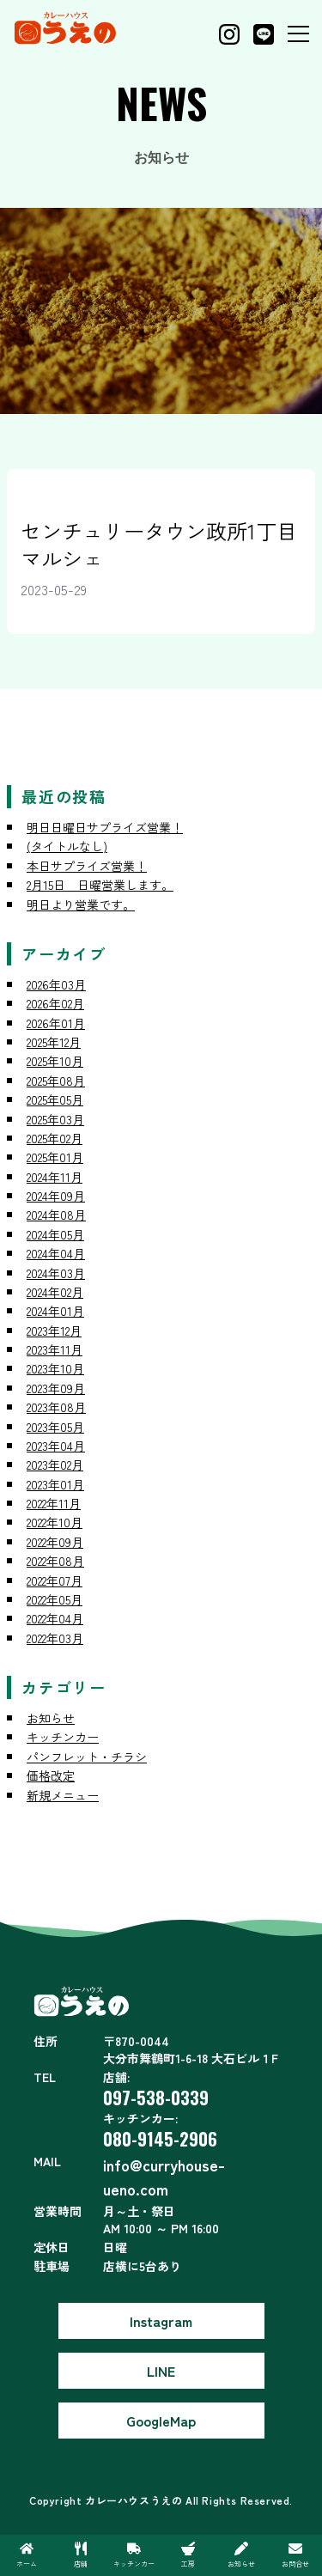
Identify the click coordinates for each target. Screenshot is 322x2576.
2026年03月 (56, 984)
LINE (161, 2370)
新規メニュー (63, 1795)
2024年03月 (56, 1273)
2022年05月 (54, 1599)
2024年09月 (56, 1195)
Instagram (161, 2321)
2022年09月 (55, 1541)
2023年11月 (54, 1349)
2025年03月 (55, 1119)
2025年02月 (54, 1138)
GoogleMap (161, 2420)
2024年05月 (55, 1234)
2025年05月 (55, 1099)
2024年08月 (56, 1214)
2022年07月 (54, 1580)
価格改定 (51, 1775)
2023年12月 (54, 1330)
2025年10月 (55, 1060)
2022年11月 (54, 1503)
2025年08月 (56, 1080)
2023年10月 (55, 1368)
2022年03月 (55, 1638)
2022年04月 (55, 1618)
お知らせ (51, 1717)
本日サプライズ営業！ (87, 865)
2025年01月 (55, 1157)
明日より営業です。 (81, 904)
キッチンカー (63, 1736)
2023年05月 (55, 1426)
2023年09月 (56, 1388)
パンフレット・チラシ (87, 1756)
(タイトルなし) (67, 846)
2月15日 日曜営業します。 (100, 884)
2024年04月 (56, 1253)
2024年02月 (55, 1291)
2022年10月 (54, 1522)
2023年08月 (56, 1407)
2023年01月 (55, 1484)
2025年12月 (54, 1041)
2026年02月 (55, 1003)
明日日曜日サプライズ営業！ (105, 827)
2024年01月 (55, 1310)
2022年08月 (55, 1560)
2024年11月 (54, 1176)
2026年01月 (56, 1023)
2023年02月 (55, 1464)
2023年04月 (56, 1445)
